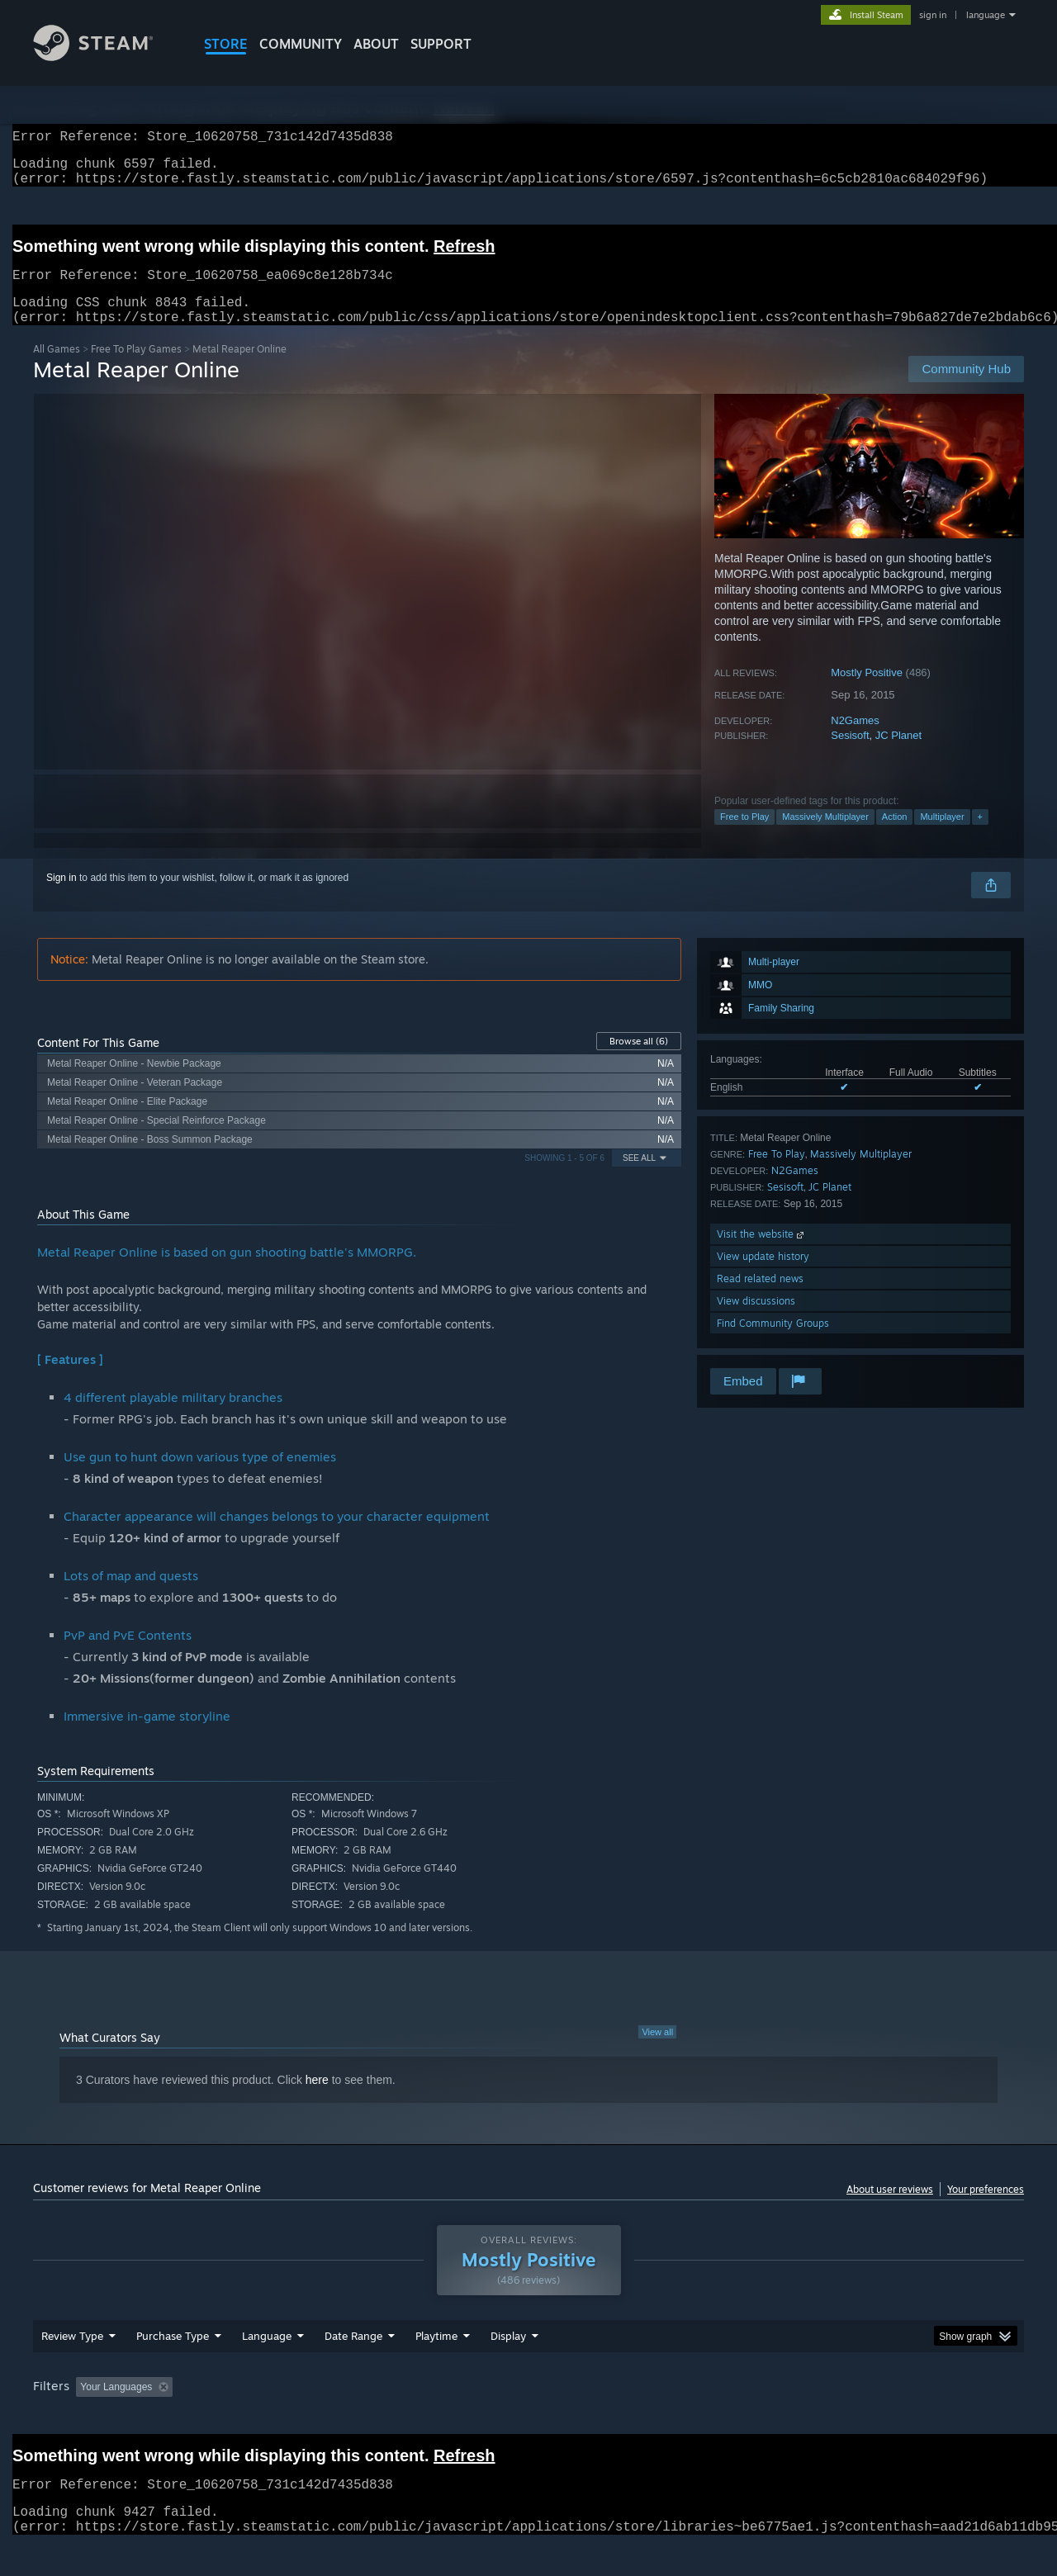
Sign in (61, 897)
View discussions (756, 1320)
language (985, 15)
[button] (88, 2417)
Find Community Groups (773, 1343)
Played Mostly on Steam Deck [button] (529, 2418)
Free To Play (776, 1173)
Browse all (638, 1061)
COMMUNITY (300, 44)
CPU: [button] (753, 2418)
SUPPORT (441, 44)
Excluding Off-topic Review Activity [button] (283, 2418)
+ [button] (980, 836)
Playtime (436, 2367)
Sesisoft (850, 755)
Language (267, 2367)
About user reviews (889, 2209)
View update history (763, 1276)
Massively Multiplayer (825, 836)
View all (657, 2052)
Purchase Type (172, 2367)
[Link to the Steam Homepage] (105, 57)
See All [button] (639, 1177)
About (376, 44)
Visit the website (762, 1254)
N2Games (855, 740)
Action (895, 836)
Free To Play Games (136, 368)
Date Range (353, 2367)
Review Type (72, 2367)
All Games (56, 368)
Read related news (760, 1298)
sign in (932, 15)
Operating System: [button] (668, 2418)
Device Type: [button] (879, 2418)
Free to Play (744, 836)
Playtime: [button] (411, 2418)
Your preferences (985, 2209)
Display (508, 2367)
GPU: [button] (808, 2418)
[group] (528, 2419)
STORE (226, 44)
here (317, 2099)
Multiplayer (942, 836)
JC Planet (898, 755)
